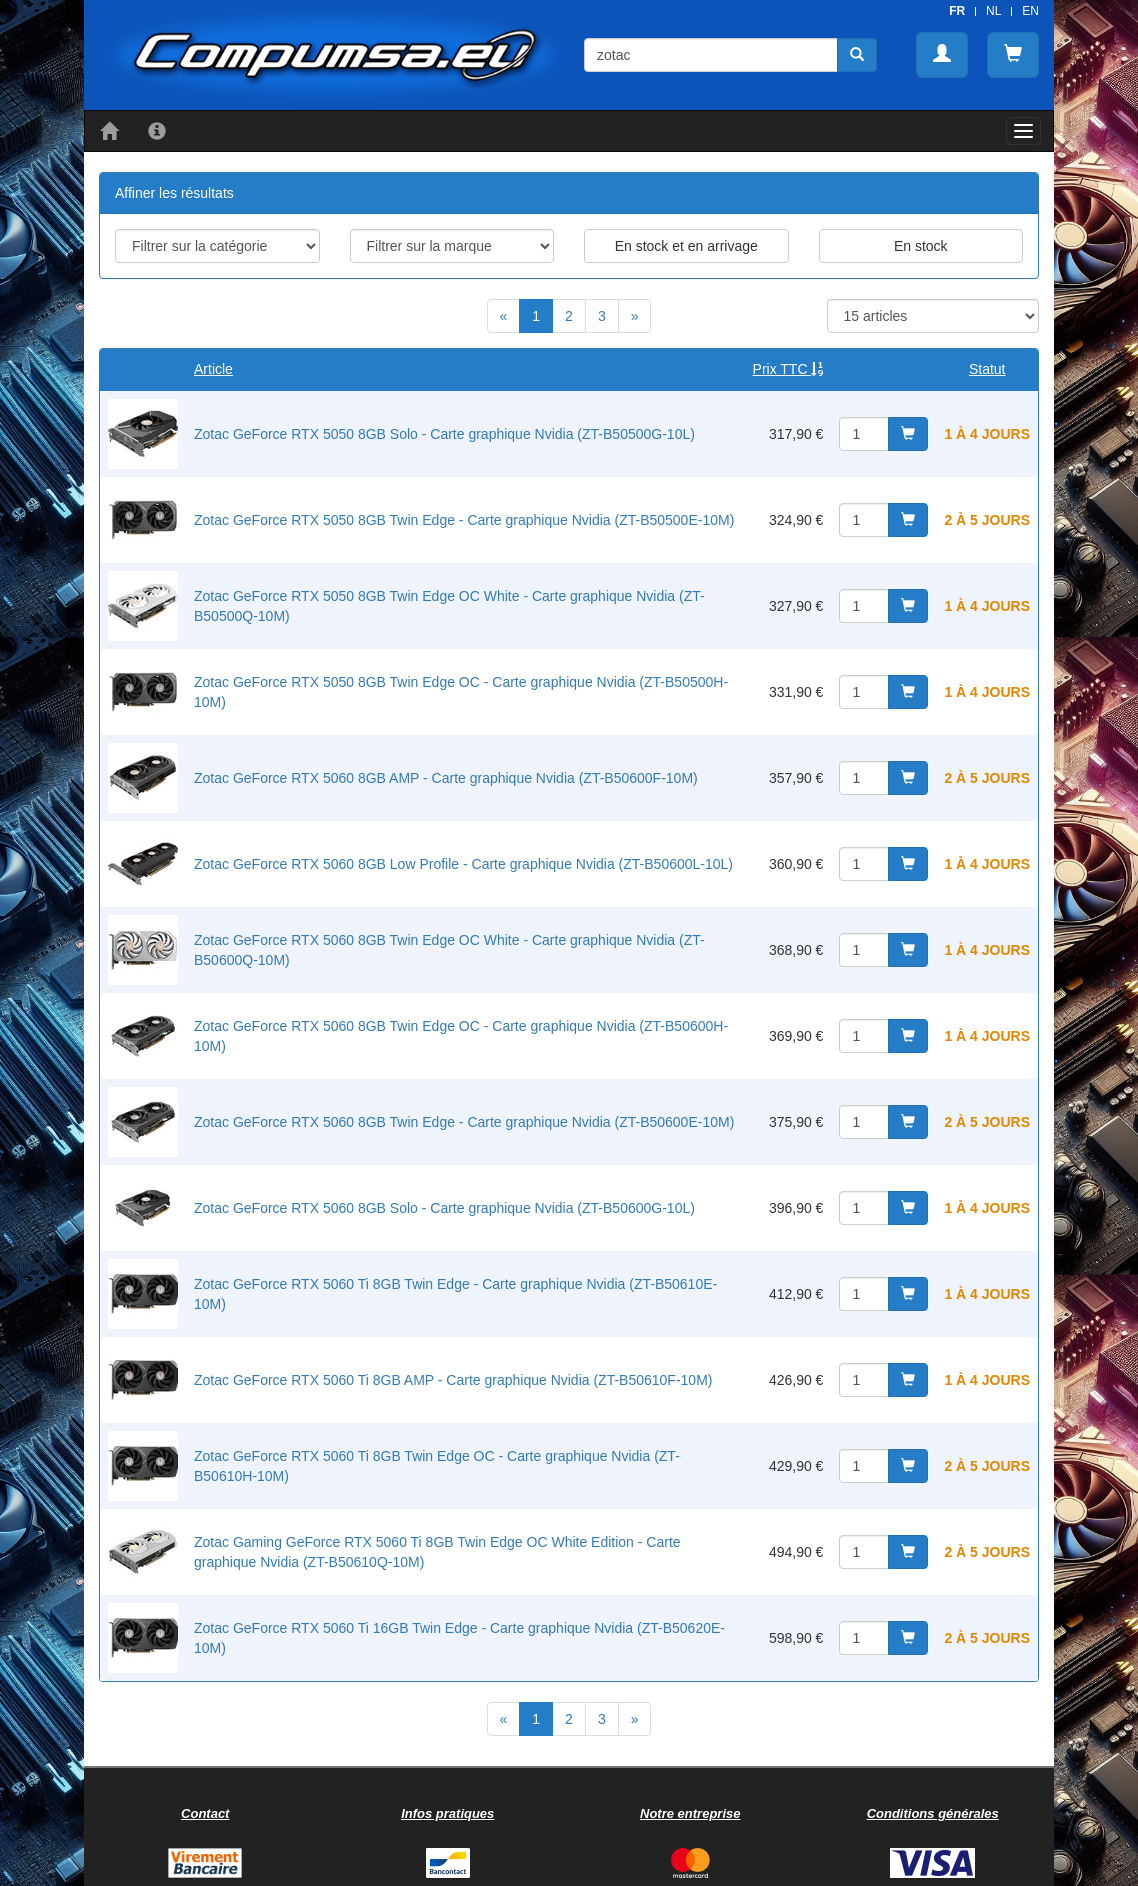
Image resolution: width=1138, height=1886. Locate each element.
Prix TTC (788, 369)
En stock (921, 246)
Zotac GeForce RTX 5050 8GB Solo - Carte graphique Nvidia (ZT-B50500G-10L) (444, 434)
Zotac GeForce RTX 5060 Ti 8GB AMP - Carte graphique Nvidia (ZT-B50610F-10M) (453, 1380)
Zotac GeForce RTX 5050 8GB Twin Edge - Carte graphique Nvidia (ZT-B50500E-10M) (464, 520)
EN (1030, 11)
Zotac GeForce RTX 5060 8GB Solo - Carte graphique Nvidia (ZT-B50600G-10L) (444, 1208)
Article (213, 369)
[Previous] (504, 316)
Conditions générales (933, 1813)
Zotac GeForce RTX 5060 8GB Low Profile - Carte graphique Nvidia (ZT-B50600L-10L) (463, 864)
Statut (987, 369)
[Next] (635, 316)
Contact (205, 1813)
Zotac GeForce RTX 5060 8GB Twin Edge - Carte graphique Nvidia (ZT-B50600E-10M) (464, 1122)
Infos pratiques (447, 1813)
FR (957, 11)
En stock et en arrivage (686, 246)
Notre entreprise (690, 1813)
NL (993, 11)
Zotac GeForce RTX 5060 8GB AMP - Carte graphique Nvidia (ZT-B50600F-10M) (446, 778)
